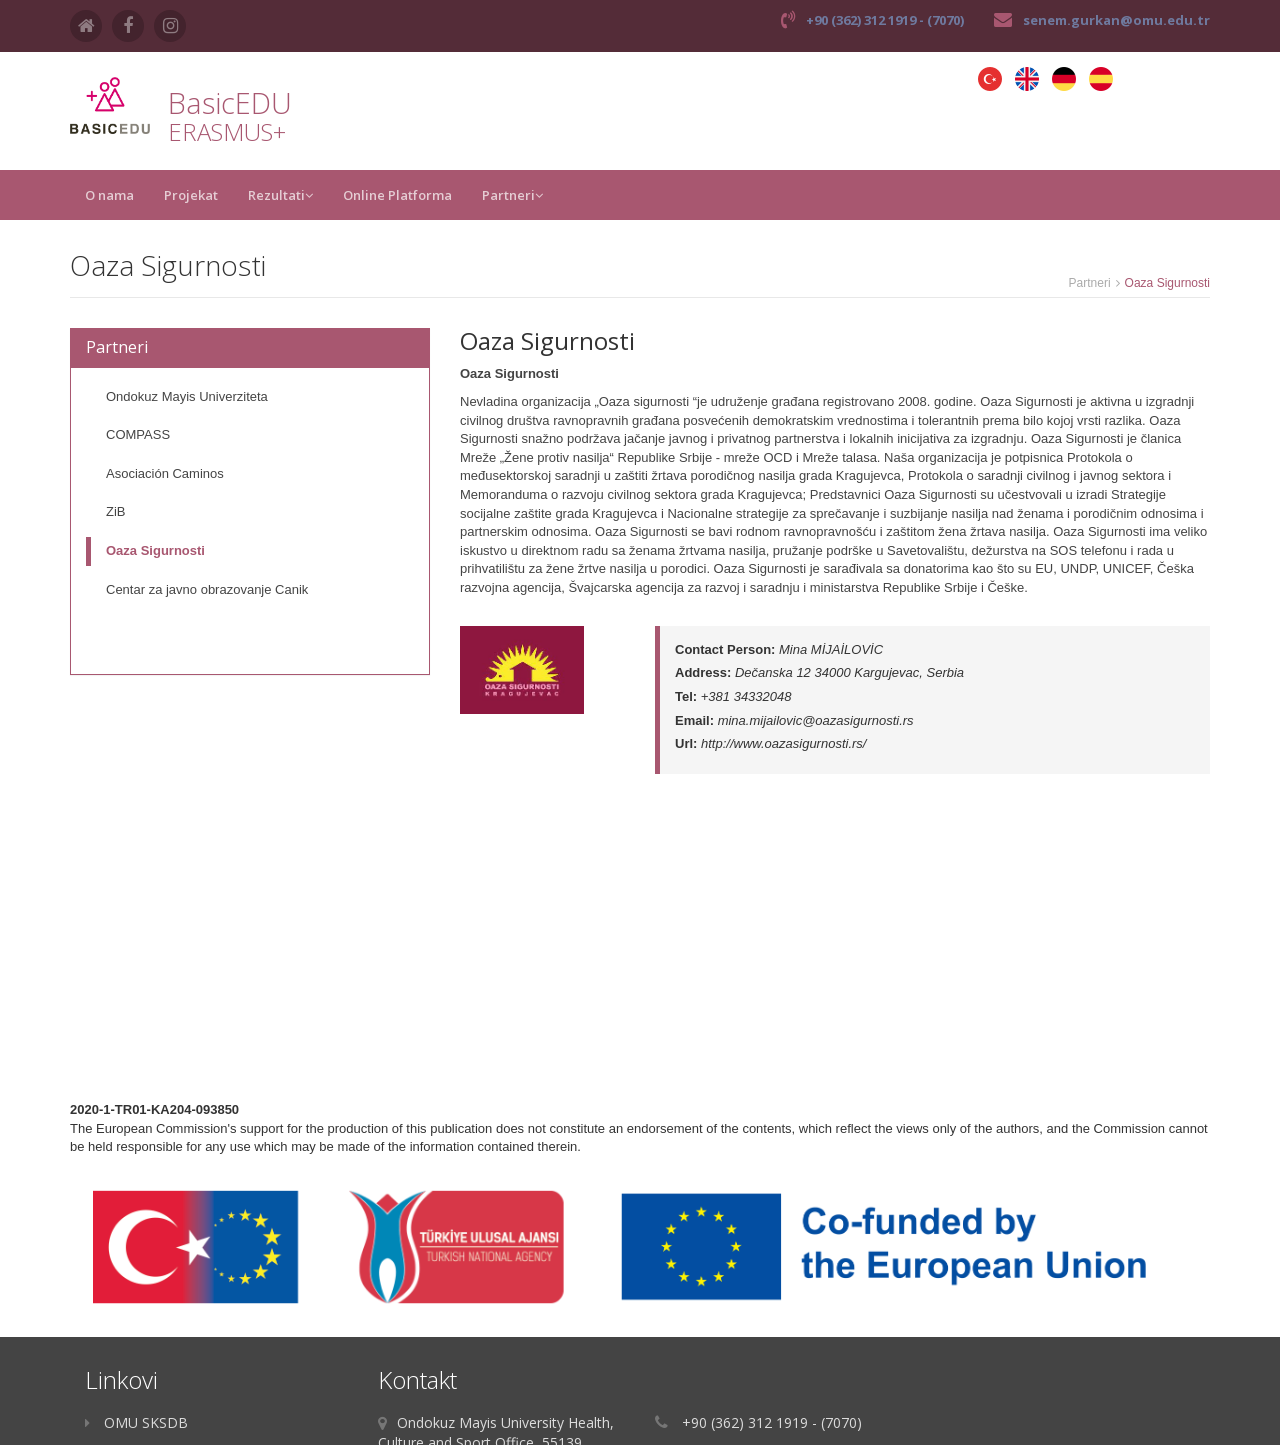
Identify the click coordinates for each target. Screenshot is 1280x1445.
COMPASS (138, 434)
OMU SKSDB (136, 1422)
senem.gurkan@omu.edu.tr (1116, 20)
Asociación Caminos (165, 473)
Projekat (191, 195)
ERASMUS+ (227, 131)
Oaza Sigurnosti (155, 550)
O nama (109, 195)
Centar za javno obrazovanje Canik (207, 589)
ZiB (116, 511)
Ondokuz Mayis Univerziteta (187, 396)
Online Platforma (397, 195)
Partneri (512, 195)
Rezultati (280, 195)
